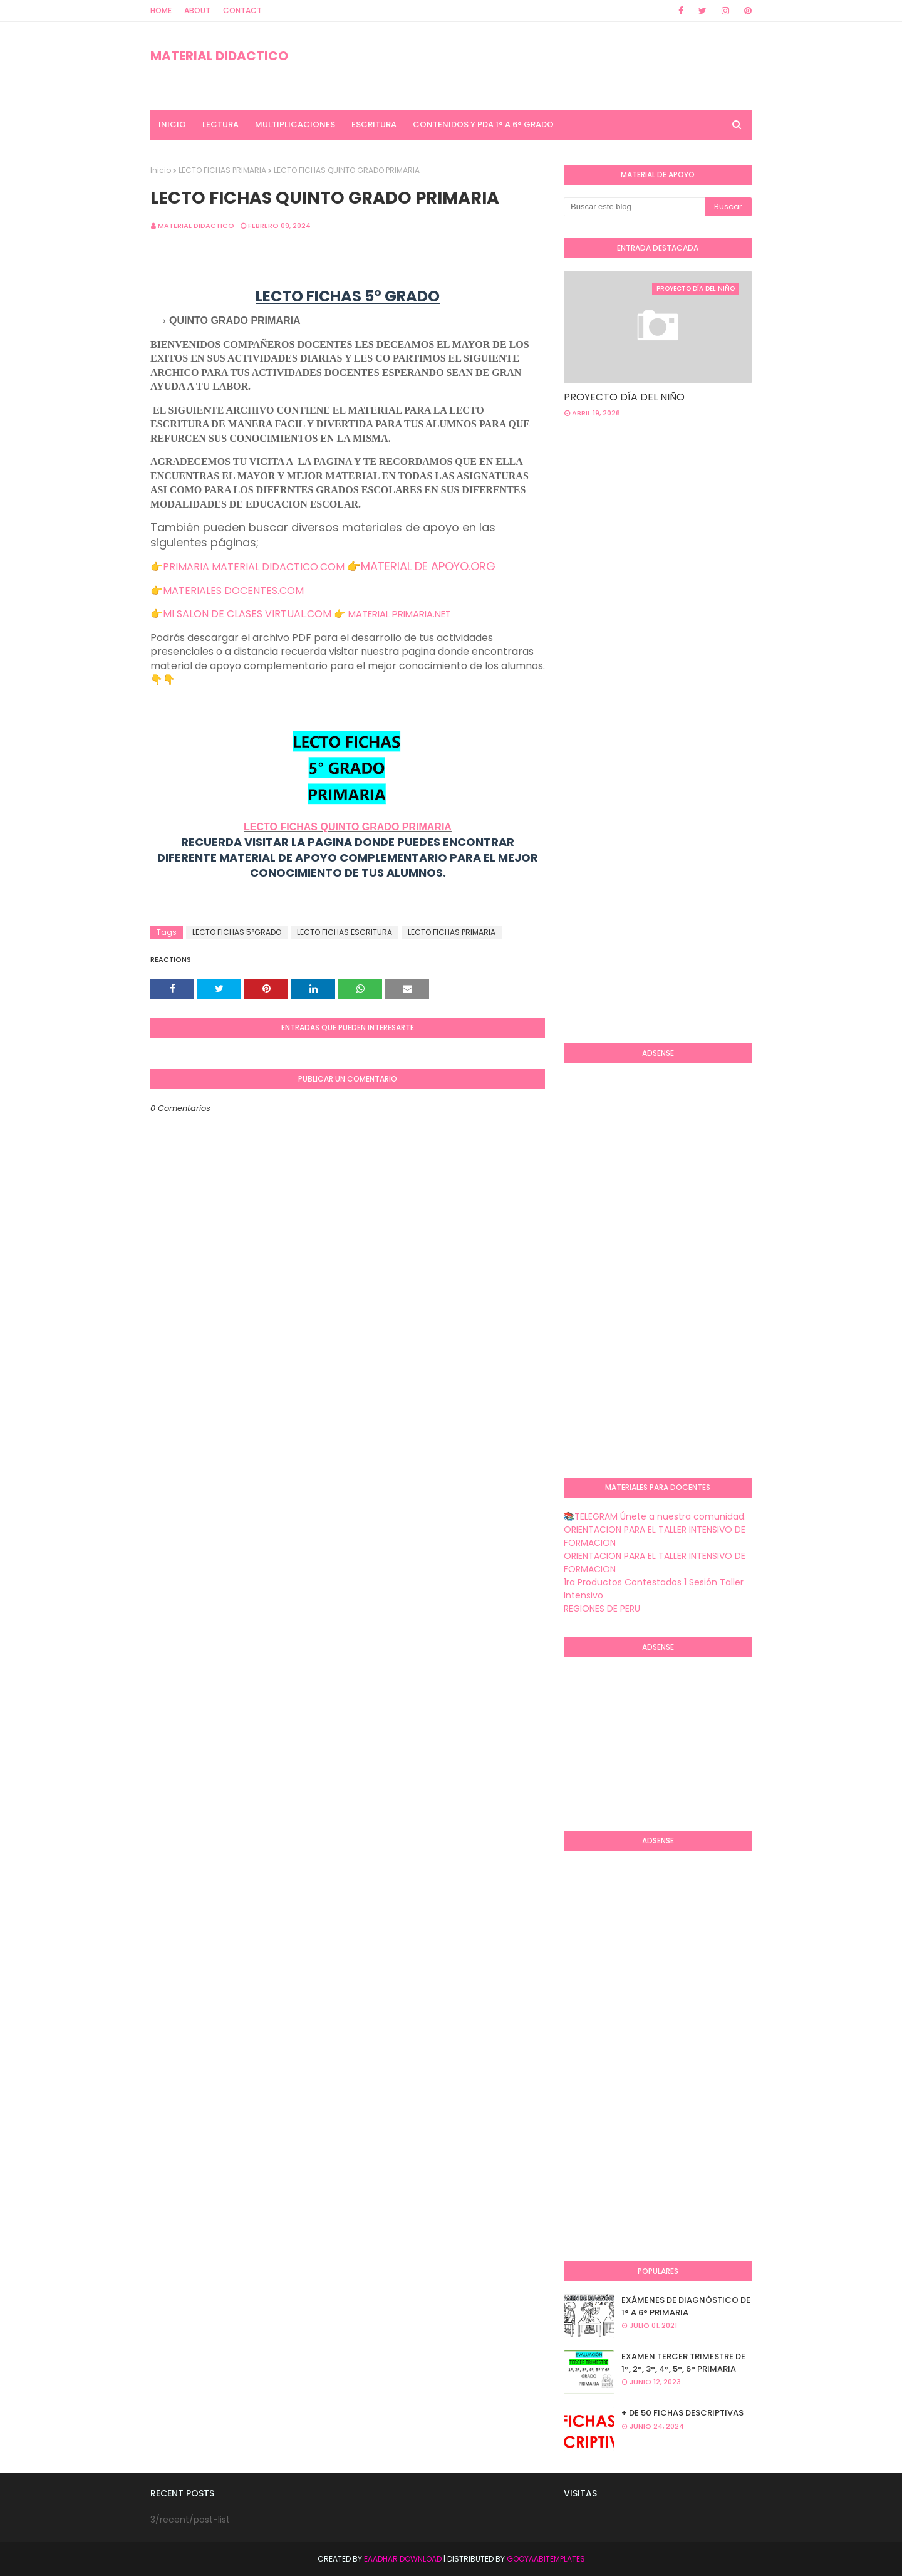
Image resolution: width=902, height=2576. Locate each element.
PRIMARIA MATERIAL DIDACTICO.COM (254, 567)
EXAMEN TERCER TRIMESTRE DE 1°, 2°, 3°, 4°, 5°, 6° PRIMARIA (683, 2362)
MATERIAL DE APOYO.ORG (428, 566)
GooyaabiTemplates (546, 2558)
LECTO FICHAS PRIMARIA (222, 170)
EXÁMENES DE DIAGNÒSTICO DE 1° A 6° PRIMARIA (685, 2306)
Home (161, 10)
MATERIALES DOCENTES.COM (233, 590)
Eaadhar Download (403, 2558)
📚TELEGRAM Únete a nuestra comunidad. (655, 1516)
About (197, 10)
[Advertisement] (733, 528)
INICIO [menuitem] (172, 124)
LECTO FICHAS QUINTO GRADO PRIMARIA (348, 826)
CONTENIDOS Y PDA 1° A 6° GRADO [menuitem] (483, 124)
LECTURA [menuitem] (220, 124)
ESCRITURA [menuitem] (374, 124)
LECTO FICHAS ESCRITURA (344, 932)
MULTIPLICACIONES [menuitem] (295, 124)
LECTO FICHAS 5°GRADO (236, 932)
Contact (242, 10)
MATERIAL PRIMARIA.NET (399, 613)
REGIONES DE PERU (602, 1608)
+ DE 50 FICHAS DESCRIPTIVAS (682, 2413)
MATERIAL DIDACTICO (219, 56)
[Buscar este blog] (634, 206)
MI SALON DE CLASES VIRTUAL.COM (247, 614)
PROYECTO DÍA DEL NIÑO (624, 397)
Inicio (160, 170)
